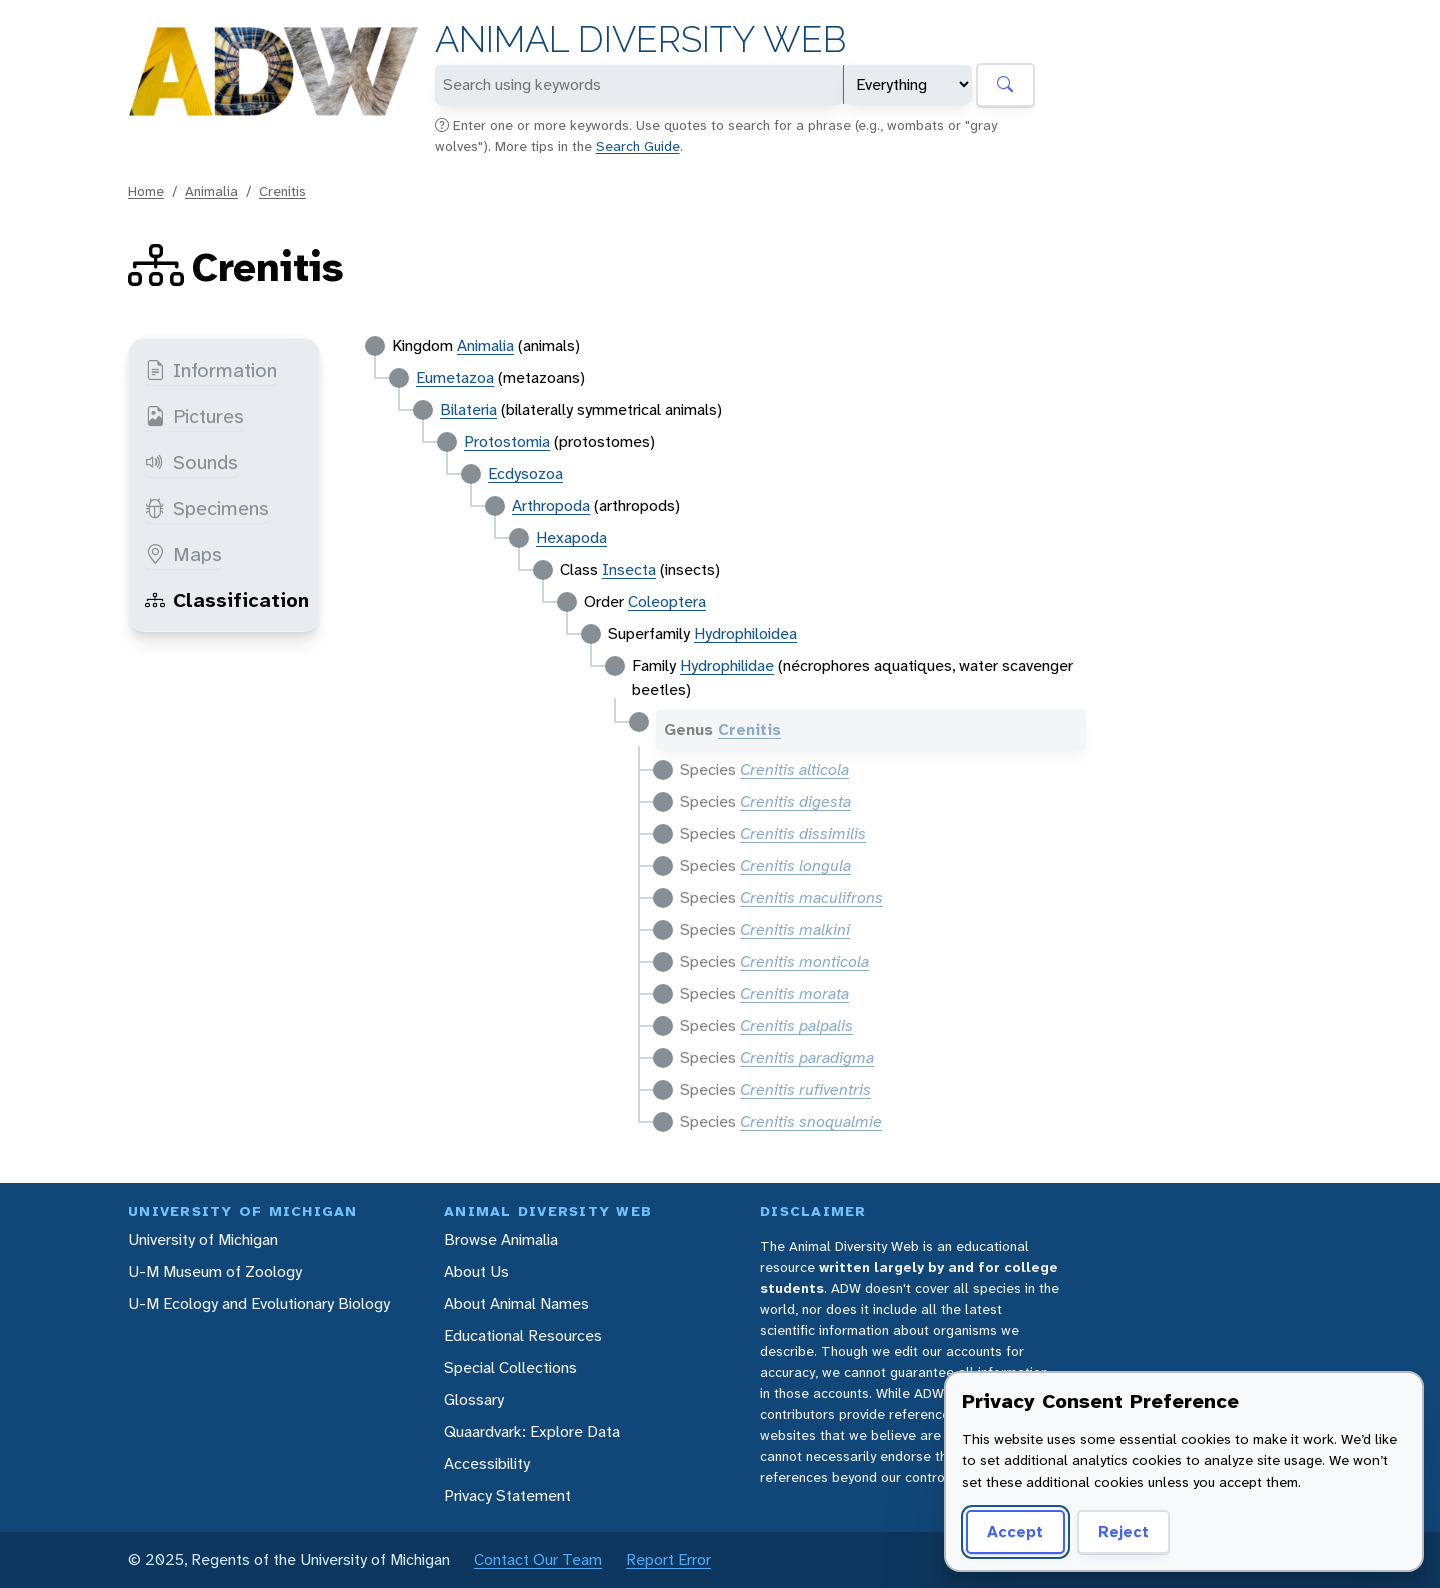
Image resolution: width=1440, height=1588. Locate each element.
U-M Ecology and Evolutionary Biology (259, 1303)
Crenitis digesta (795, 801)
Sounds (191, 462)
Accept (1012, 1531)
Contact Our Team (538, 1559)
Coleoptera (667, 601)
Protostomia (507, 441)
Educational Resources (523, 1335)
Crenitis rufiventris (805, 1089)
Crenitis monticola (804, 961)
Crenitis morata (794, 993)
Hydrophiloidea (745, 633)
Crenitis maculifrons (811, 897)
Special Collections (510, 1367)
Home (146, 191)
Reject (1116, 1531)
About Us (476, 1271)
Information (211, 370)
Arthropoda (551, 505)
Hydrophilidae (727, 665)
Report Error (668, 1559)
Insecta (629, 569)
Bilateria (468, 409)
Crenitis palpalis (796, 1025)
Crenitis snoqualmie (811, 1121)
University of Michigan (203, 1239)
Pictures (194, 416)
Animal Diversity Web (640, 39)
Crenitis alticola (794, 769)
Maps (183, 554)
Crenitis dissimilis (803, 833)
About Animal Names (516, 1303)
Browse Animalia (501, 1239)
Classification (227, 600)
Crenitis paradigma (807, 1057)
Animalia (211, 191)
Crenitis (282, 191)
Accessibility (487, 1463)
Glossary (474, 1399)
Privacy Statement (507, 1495)
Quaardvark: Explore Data (532, 1431)
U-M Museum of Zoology (215, 1271)
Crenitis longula (795, 865)
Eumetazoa (455, 377)
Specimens (207, 508)
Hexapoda (571, 537)
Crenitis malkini (795, 929)
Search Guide (638, 146)
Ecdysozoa (525, 473)
